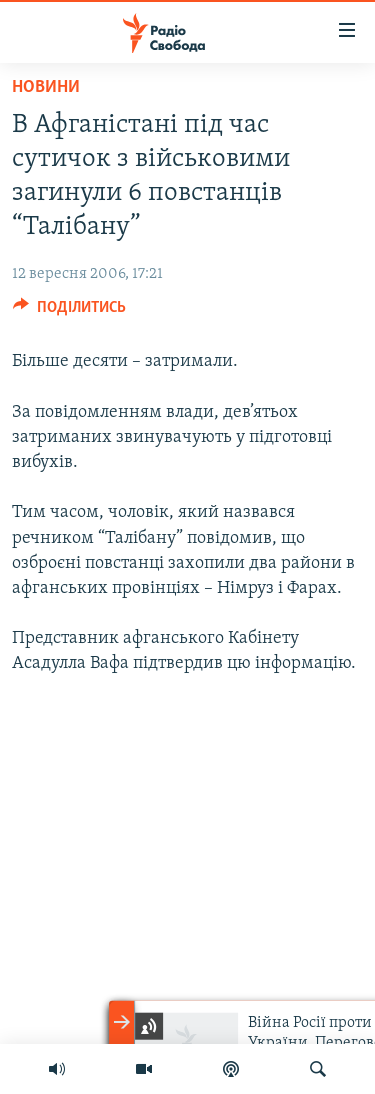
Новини (46, 87)
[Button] (69, 312)
